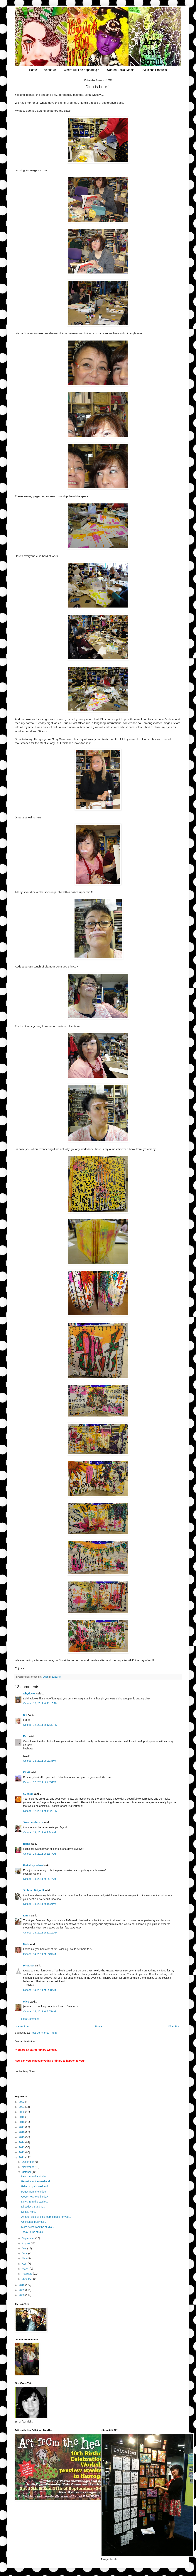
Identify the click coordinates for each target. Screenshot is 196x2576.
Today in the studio (32, 2231)
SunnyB (28, 1793)
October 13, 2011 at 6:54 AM (39, 1853)
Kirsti (26, 1772)
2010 (22, 2285)
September (28, 2238)
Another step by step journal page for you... (46, 2216)
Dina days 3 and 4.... (33, 2206)
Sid (25, 1715)
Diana (26, 1843)
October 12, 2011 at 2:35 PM (39, 1782)
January (27, 2278)
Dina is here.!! (29, 2211)
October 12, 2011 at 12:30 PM (40, 1724)
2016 (22, 2132)
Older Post (174, 2026)
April (25, 2263)
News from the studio (33, 2176)
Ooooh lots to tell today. (34, 2196)
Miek (26, 1944)
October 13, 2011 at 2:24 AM (39, 1832)
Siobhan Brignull (33, 1890)
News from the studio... (34, 2201)
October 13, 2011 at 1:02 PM (39, 1903)
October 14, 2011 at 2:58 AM (39, 1989)
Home (33, 69)
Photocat (28, 1965)
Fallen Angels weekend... (35, 2186)
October (27, 2171)
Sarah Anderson (33, 1822)
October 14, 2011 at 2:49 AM (39, 1954)
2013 (22, 2147)
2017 (22, 2127)
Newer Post (22, 2026)
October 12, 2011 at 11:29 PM (40, 1810)
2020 (22, 2111)
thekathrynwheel (33, 1865)
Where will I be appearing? (81, 69)
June (25, 2253)
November (28, 2166)
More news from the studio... (37, 2226)
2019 (22, 2116)
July (24, 2248)
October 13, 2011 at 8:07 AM (39, 1878)
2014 (22, 2142)
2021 (22, 2106)
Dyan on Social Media (120, 69)
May (24, 2258)
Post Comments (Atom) (44, 2032)
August (26, 2243)
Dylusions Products (154, 69)
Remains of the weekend (35, 2181)
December (28, 2161)
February (27, 2273)
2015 (22, 2137)
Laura (26, 1915)
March (26, 2268)
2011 (22, 2157)
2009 (22, 2290)
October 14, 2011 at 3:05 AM (39, 2011)
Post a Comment (29, 2018)
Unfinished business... (34, 2221)
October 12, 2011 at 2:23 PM (39, 1760)
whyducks (29, 1693)
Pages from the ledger (34, 2191)
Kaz (25, 1736)
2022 (22, 2101)
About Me (50, 69)
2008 (22, 2295)
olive (26, 2001)
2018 (22, 2121)
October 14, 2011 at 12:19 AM (40, 1932)
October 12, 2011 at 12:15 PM (40, 1703)
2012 (22, 2152)
